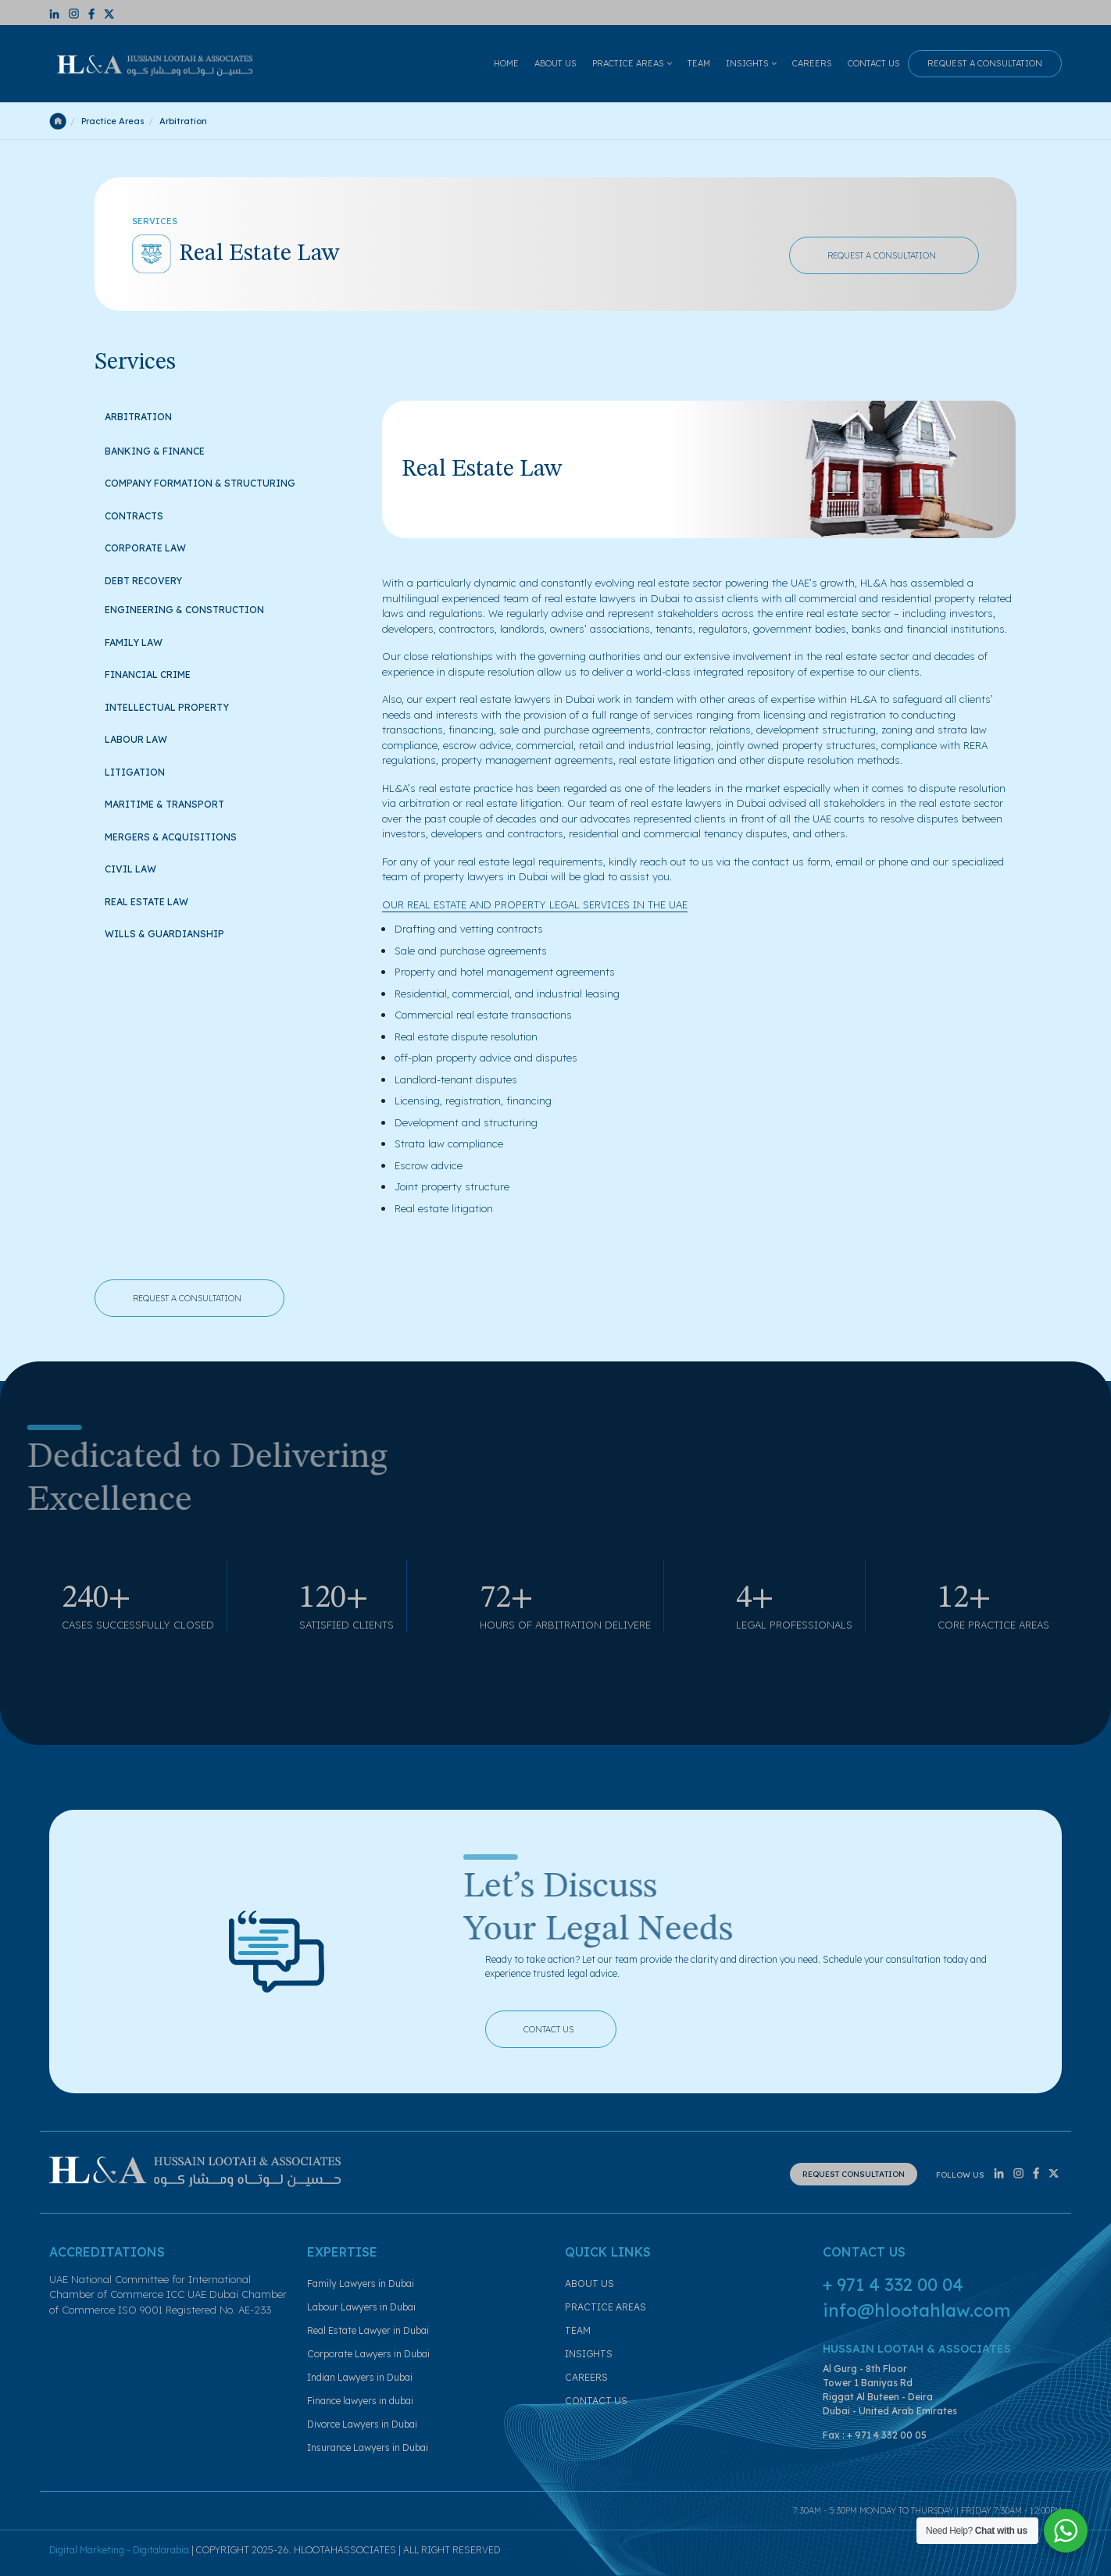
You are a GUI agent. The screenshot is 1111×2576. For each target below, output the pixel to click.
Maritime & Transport (173, 802)
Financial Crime (157, 673)
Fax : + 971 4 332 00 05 (875, 2435)
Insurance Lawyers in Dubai (367, 2447)
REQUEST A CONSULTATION (984, 63)
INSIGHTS (751, 63)
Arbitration (138, 417)
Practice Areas (113, 121)
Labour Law (145, 738)
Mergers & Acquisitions (180, 835)
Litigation (144, 770)
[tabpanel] (699, 808)
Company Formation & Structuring (209, 481)
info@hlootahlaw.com (916, 2310)
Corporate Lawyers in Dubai (368, 2354)
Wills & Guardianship (173, 932)
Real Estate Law (155, 900)
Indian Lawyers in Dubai (360, 2377)
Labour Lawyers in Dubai (361, 2307)
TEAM (699, 63)
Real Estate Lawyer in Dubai (368, 2330)
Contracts (142, 514)
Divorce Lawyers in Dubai (362, 2424)
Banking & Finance (164, 449)
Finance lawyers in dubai (360, 2401)
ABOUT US (555, 63)
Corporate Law (153, 546)
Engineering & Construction (184, 609)
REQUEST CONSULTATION (853, 2174)
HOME (506, 63)
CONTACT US (874, 63)
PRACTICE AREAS (632, 63)
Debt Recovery (152, 579)
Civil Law (139, 867)
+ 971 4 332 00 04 (893, 2285)
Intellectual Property (176, 706)
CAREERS (812, 63)
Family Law (141, 641)
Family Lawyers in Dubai (360, 2283)
